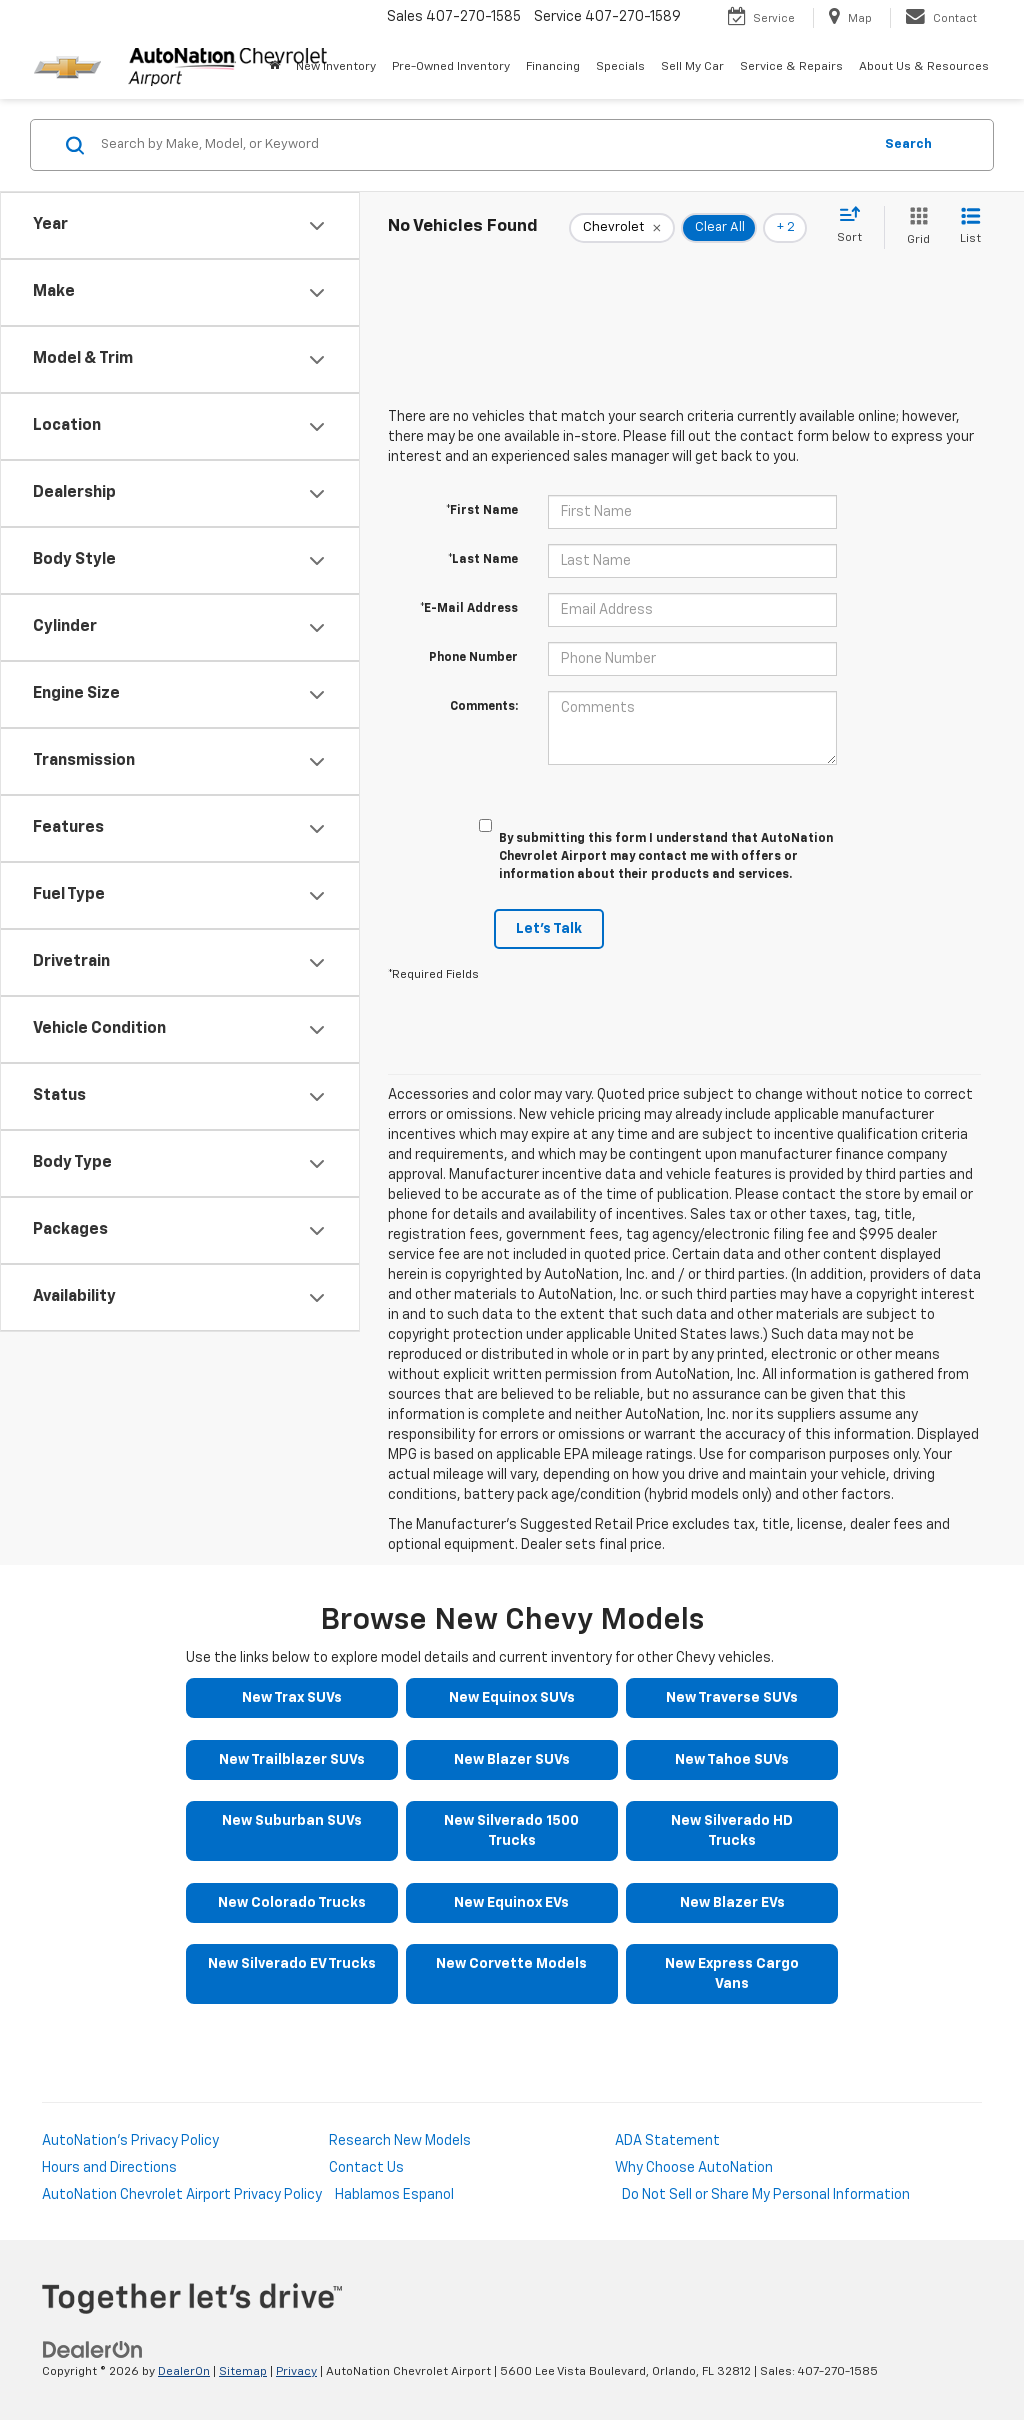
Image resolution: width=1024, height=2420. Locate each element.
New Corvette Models (511, 1964)
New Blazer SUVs (512, 1760)
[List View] (970, 227)
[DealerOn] (93, 2349)
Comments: (484, 707)
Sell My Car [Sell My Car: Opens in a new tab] (692, 67)
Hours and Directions (109, 2168)
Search (908, 144)
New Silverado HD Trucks (732, 1831)
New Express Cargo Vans (732, 1974)
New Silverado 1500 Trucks (511, 1831)
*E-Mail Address (469, 609)
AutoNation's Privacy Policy (130, 2141)
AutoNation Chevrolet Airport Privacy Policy (182, 2195)
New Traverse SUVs (732, 1698)
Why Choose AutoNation (694, 2168)
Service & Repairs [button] (791, 67)
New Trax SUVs (292, 1698)
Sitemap (243, 2372)
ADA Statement (667, 2141)
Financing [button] (553, 67)
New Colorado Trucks (292, 1903)
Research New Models (400, 2141)
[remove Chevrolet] (622, 228)
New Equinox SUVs (512, 1698)
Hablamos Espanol (394, 2195)
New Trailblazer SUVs (292, 1760)
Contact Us (366, 2168)
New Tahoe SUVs (732, 1760)
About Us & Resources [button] (924, 67)
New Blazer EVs (732, 1903)
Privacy (296, 2372)
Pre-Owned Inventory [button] (451, 67)
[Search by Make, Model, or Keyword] (483, 145)
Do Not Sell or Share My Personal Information (766, 2195)
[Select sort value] (855, 226)
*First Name (482, 511)
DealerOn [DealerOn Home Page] (184, 2372)
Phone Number (473, 658)
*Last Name (483, 560)
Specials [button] (620, 67)
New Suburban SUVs (292, 1821)
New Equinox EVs (511, 1903)
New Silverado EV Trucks (292, 1964)
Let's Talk (549, 929)
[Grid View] (914, 227)
